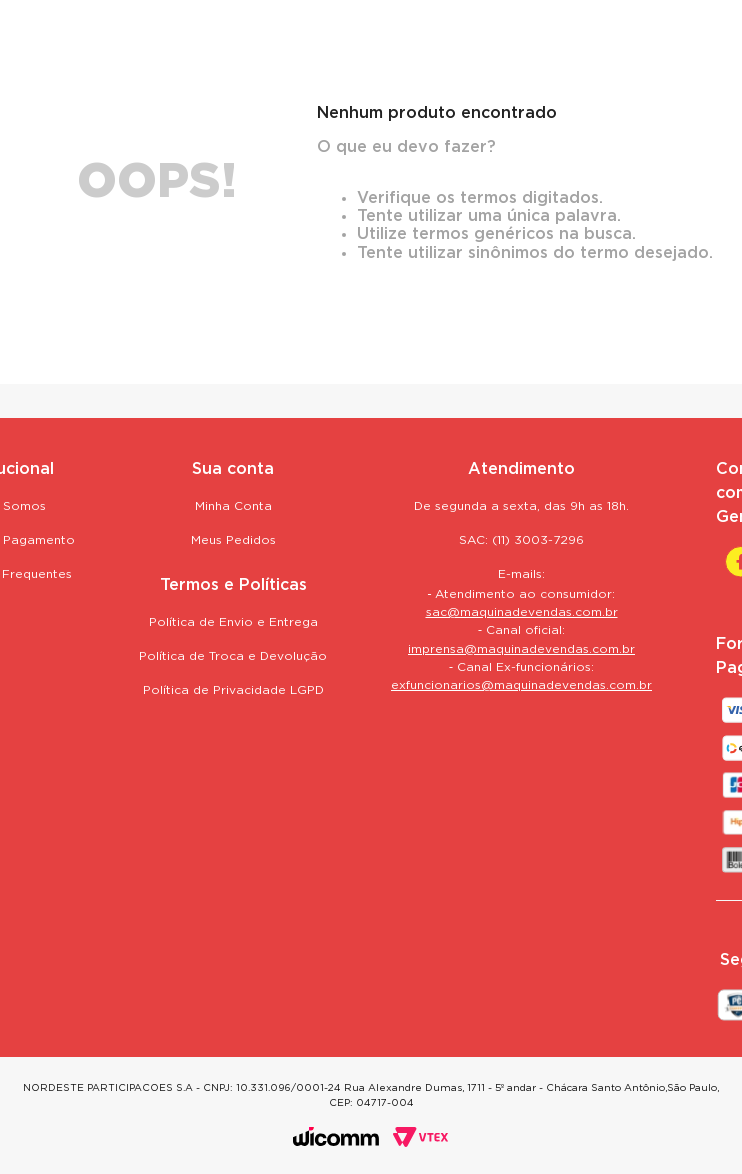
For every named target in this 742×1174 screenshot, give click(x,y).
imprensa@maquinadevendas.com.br (521, 649)
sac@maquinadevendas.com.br (522, 612)
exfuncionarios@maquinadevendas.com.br (521, 685)
